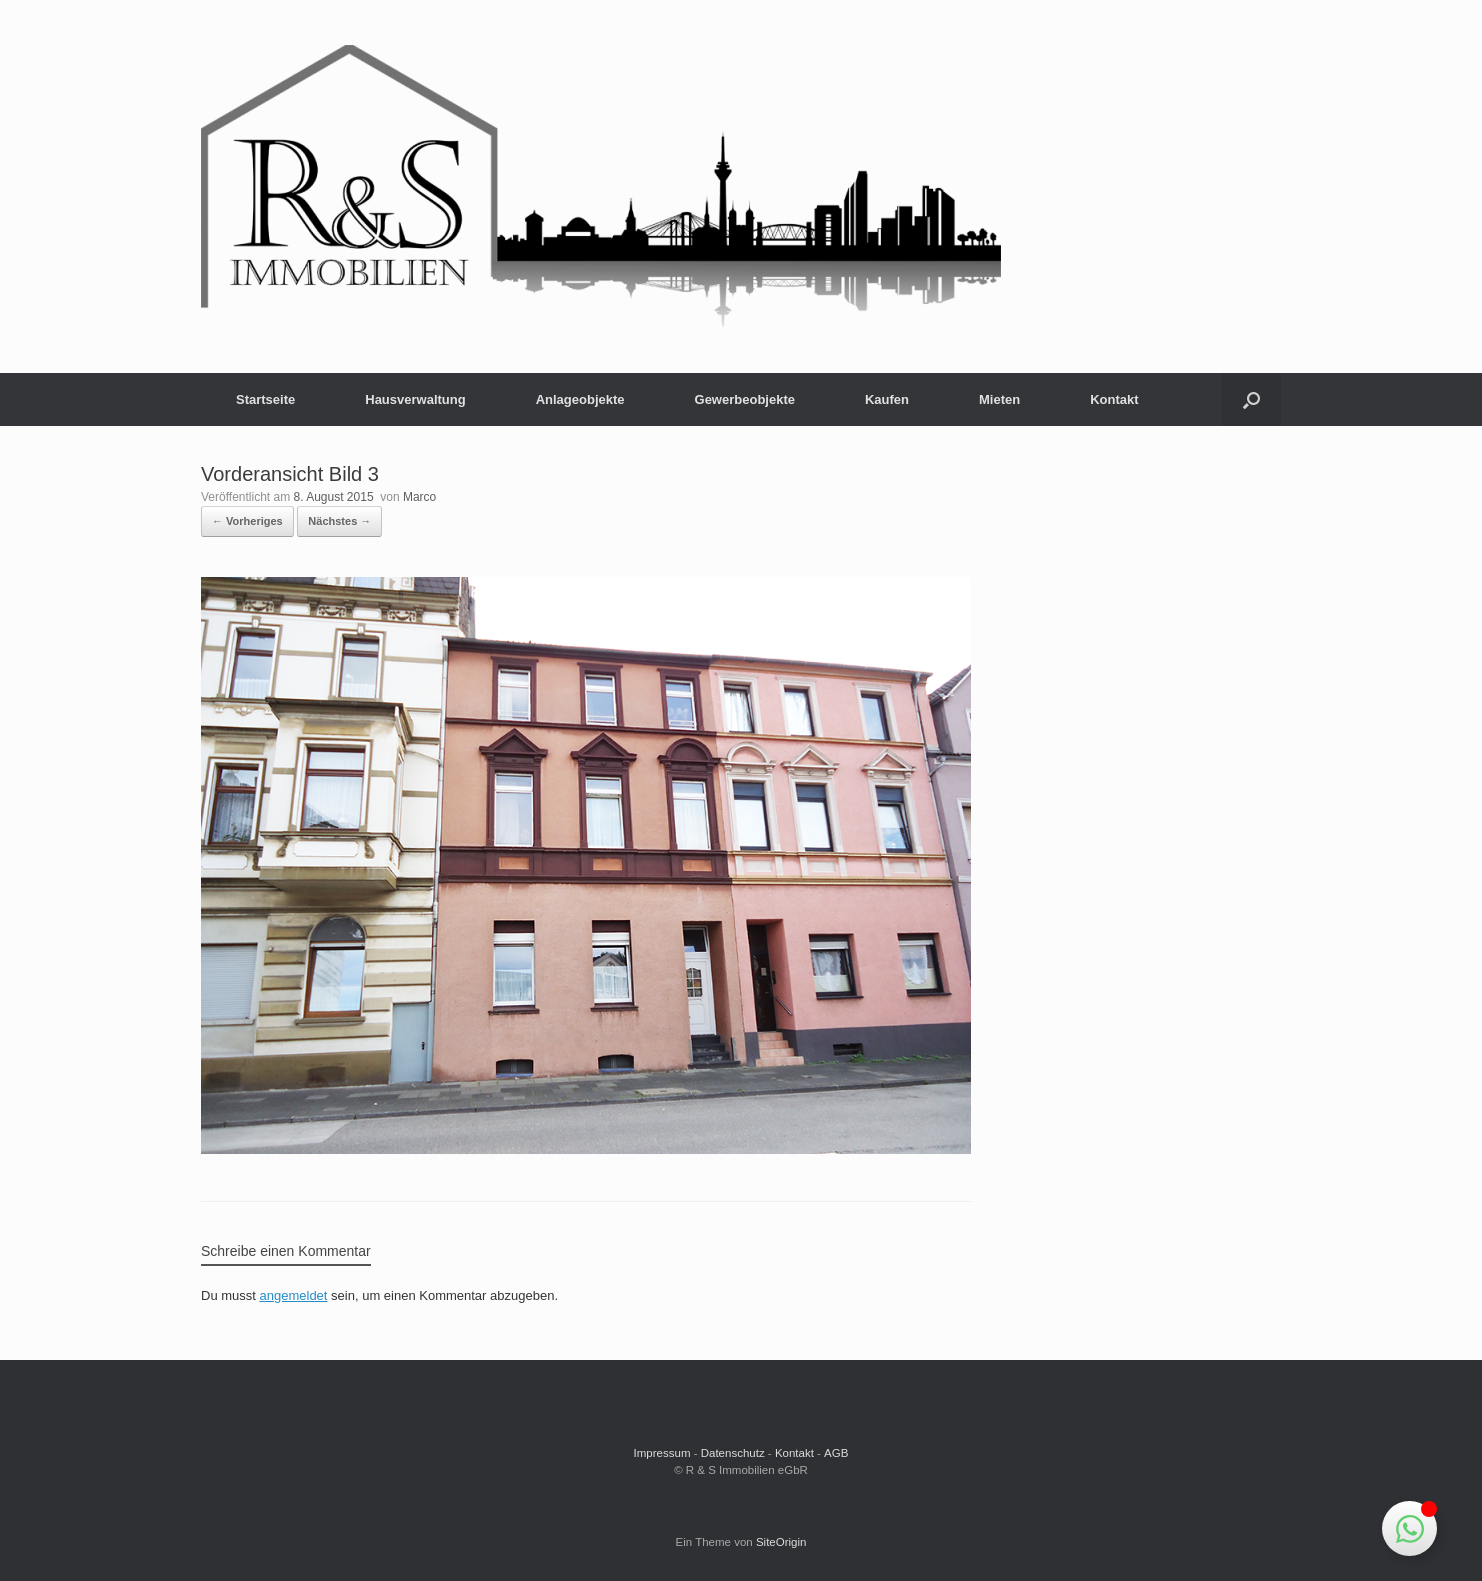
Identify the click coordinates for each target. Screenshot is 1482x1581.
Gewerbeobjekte (745, 399)
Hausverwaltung (415, 399)
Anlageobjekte (580, 399)
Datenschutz (733, 1453)
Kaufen (887, 399)
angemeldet (294, 1295)
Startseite (265, 399)
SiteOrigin (781, 1542)
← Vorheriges (247, 521)
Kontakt (1114, 399)
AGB (836, 1453)
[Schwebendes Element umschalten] (1409, 1528)
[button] (1251, 399)
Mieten (999, 399)
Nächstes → (339, 521)
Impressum (662, 1453)
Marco (419, 497)
